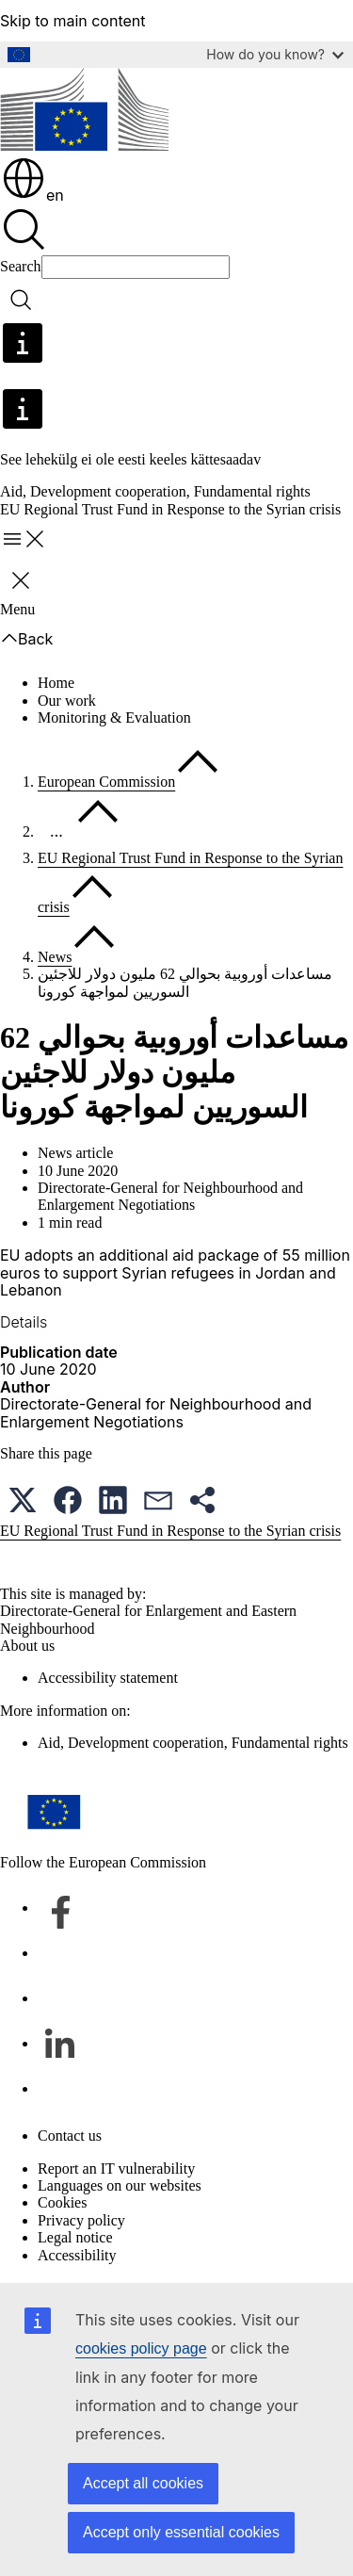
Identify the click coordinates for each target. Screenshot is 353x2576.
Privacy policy (81, 2220)
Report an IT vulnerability (116, 2168)
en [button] (32, 195)
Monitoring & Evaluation (114, 717)
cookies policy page (141, 2348)
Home (56, 683)
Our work (67, 701)
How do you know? (275, 54)
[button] (22, 1500)
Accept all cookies (143, 2483)
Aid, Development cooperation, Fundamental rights (155, 491)
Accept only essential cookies (181, 2532)
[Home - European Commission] (84, 111)
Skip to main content (73, 20)
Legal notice (75, 2237)
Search (20, 266)
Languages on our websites (119, 2185)
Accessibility (77, 2255)
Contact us (70, 2136)
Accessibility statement (108, 1678)
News (55, 957)
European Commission (106, 782)
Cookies (62, 2202)
